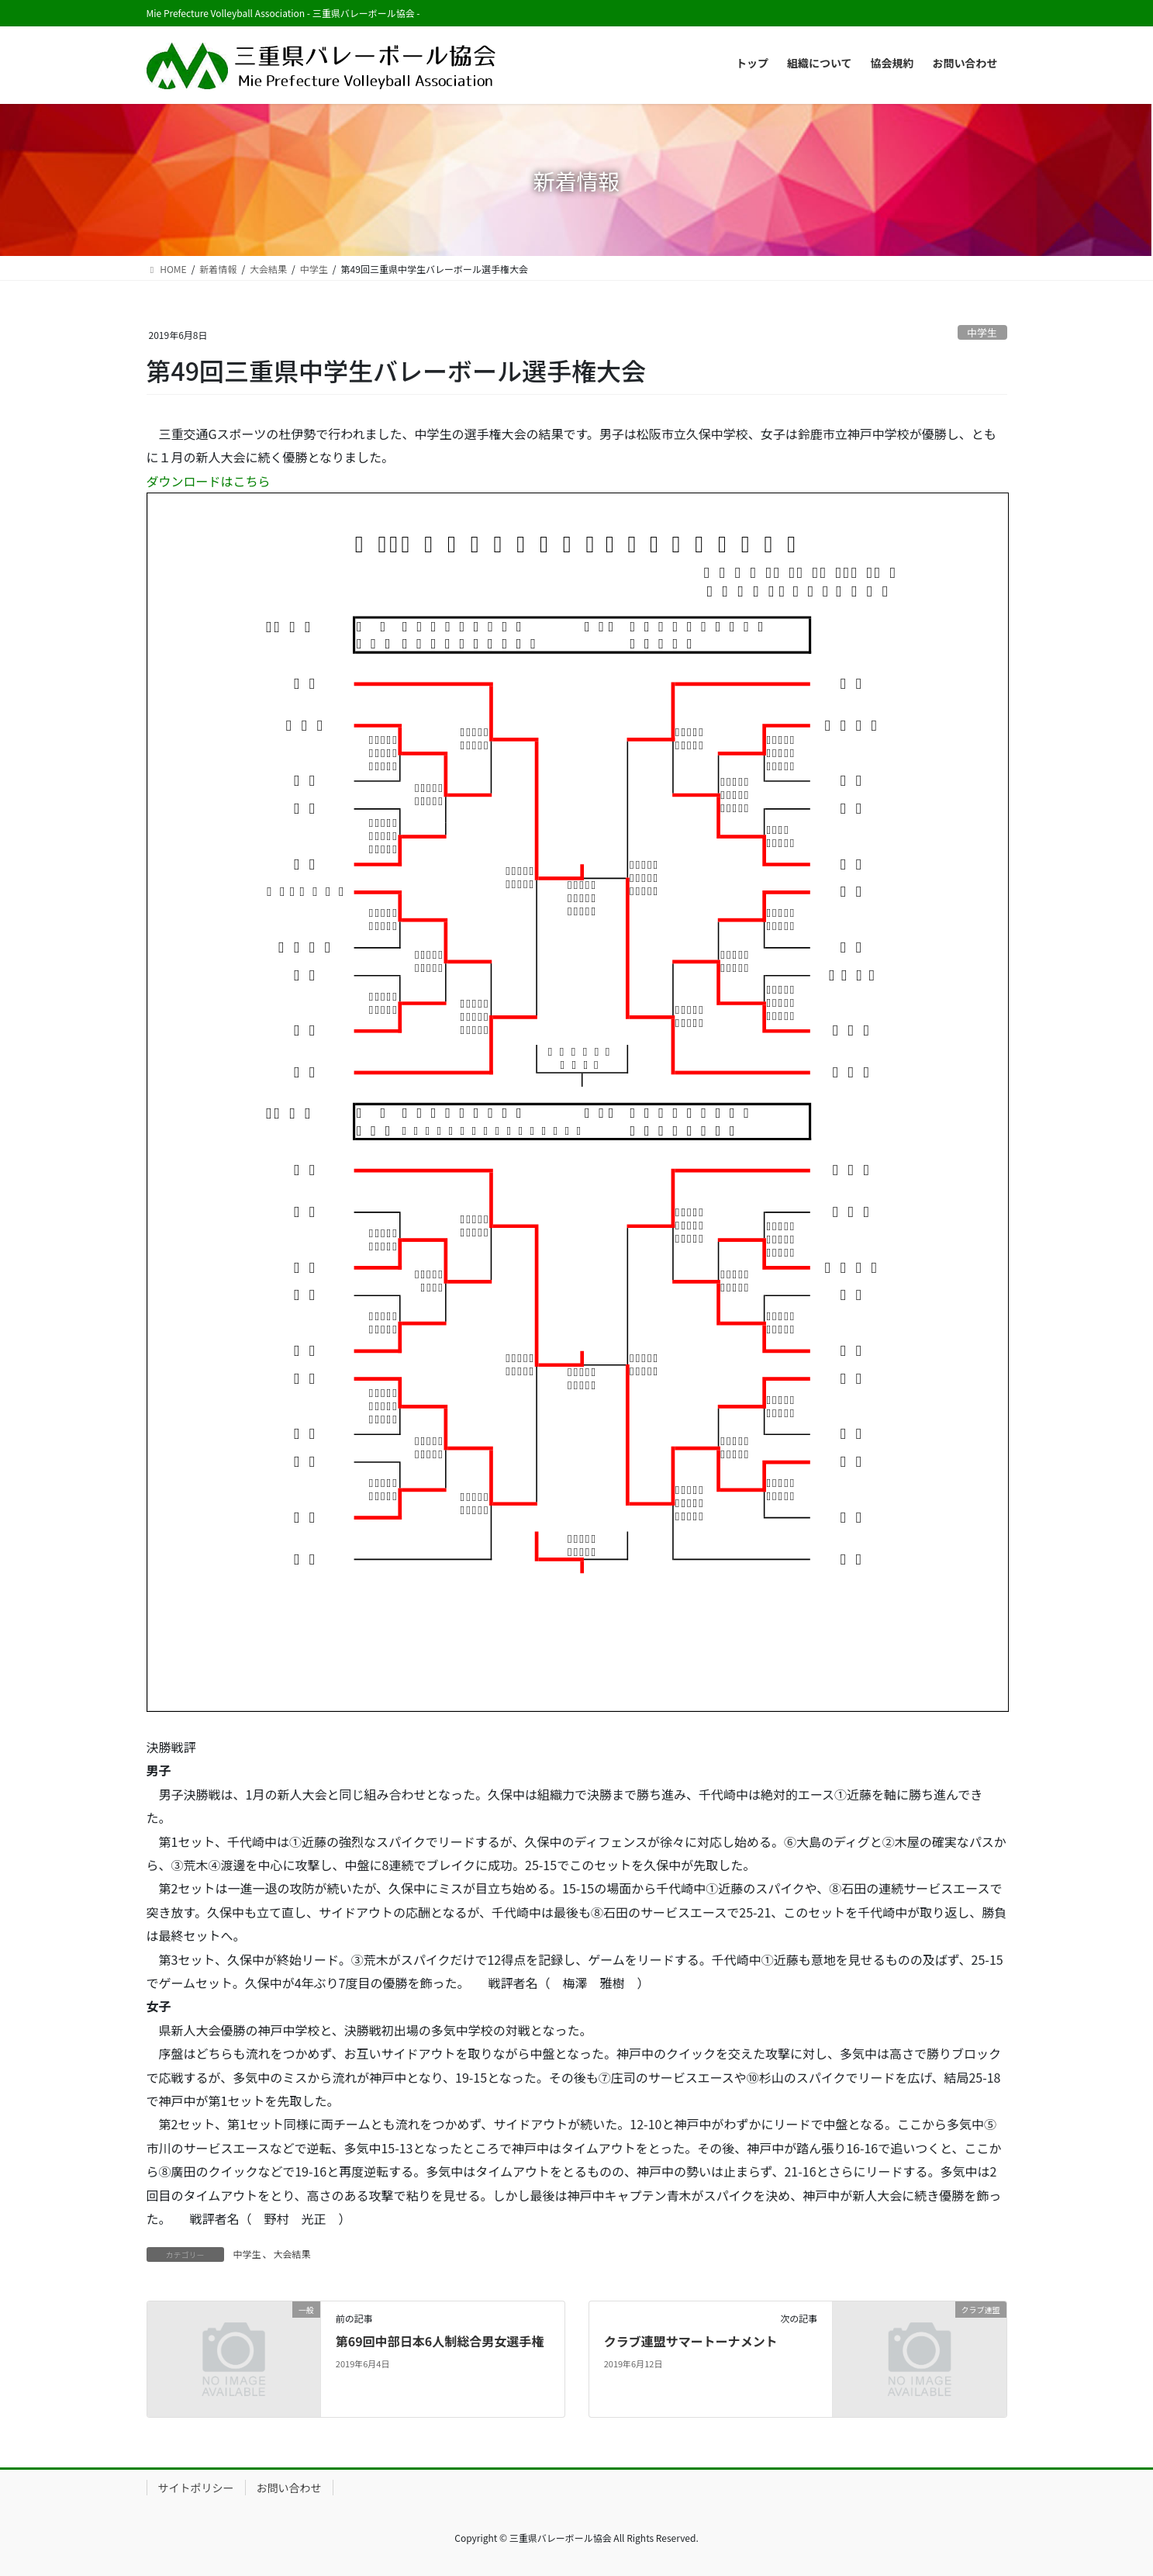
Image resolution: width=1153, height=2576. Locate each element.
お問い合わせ (289, 2487)
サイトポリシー (196, 2487)
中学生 (981, 332)
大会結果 (292, 2253)
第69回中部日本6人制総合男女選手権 (440, 2341)
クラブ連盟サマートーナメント (691, 2341)
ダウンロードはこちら (209, 481)
